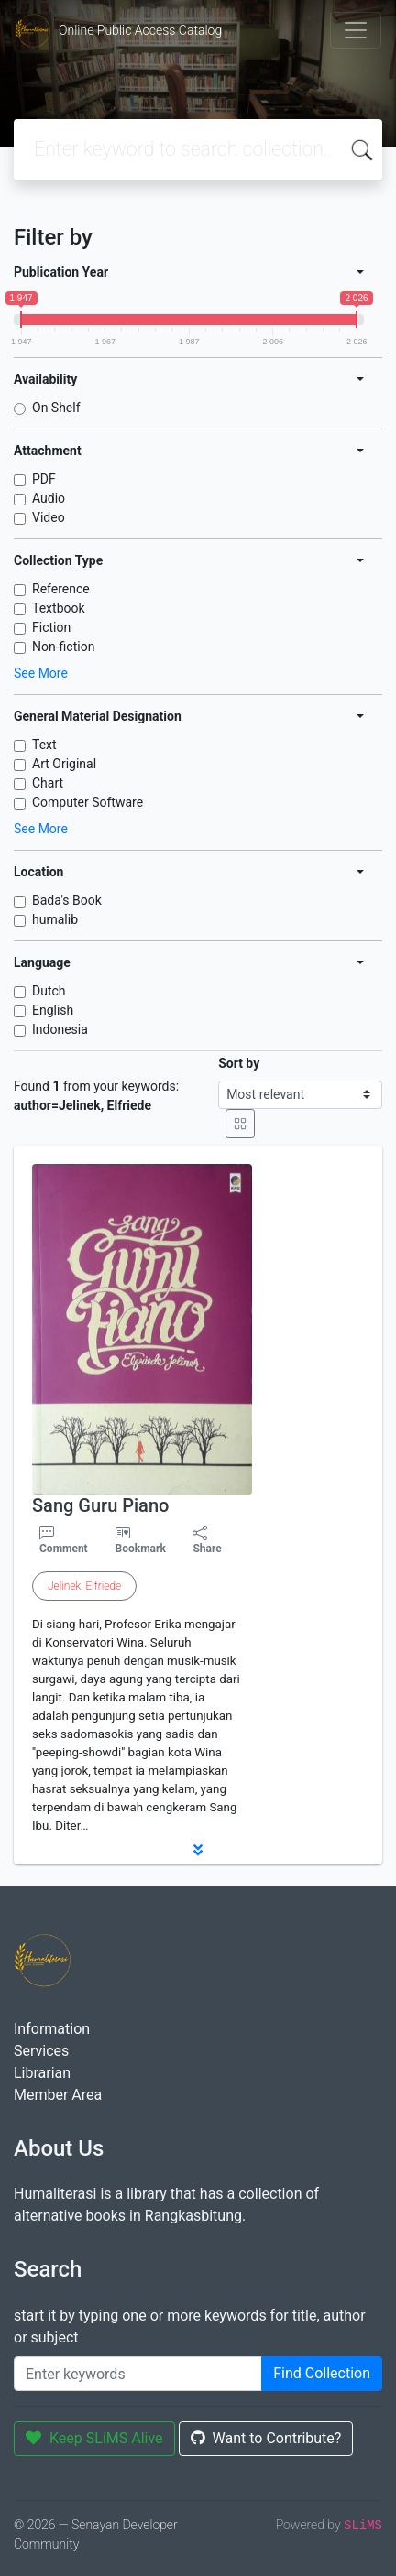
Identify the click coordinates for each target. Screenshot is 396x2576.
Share (206, 1540)
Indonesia (60, 1029)
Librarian (42, 2072)
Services (41, 2051)
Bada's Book (67, 900)
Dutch (49, 991)
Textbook (58, 608)
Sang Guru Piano (100, 1505)
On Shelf (56, 407)
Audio (48, 498)
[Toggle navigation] (355, 30)
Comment (63, 1540)
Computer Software (87, 802)
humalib (55, 919)
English (52, 1010)
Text (44, 744)
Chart (47, 783)
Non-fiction (63, 646)
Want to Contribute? (266, 2438)
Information (52, 2029)
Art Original (64, 763)
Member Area (58, 2094)
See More (41, 673)
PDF (44, 479)
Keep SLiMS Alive (94, 2438)
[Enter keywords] (138, 2373)
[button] (198, 1849)
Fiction (51, 627)
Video (48, 517)
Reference (61, 589)
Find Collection (321, 2373)
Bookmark (141, 1548)
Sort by (238, 1063)
